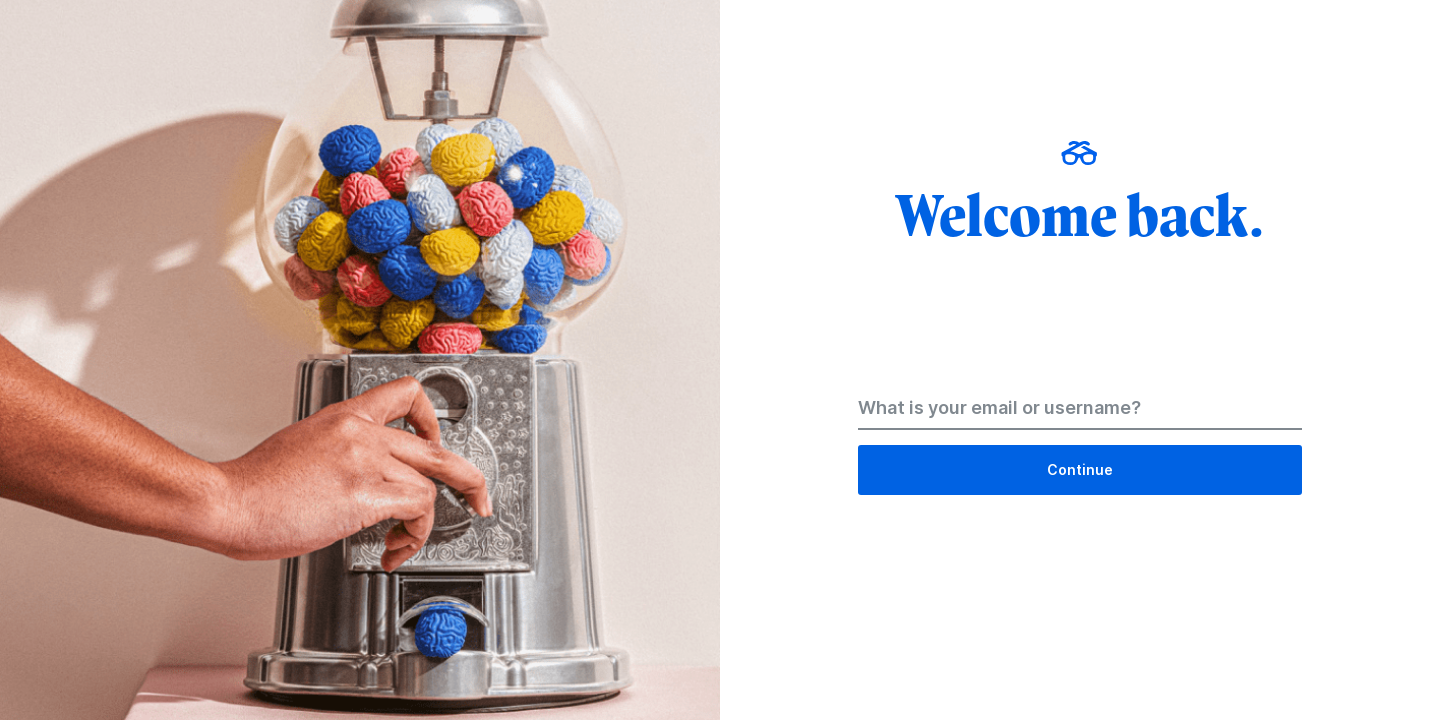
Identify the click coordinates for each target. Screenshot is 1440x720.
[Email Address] (1080, 412)
